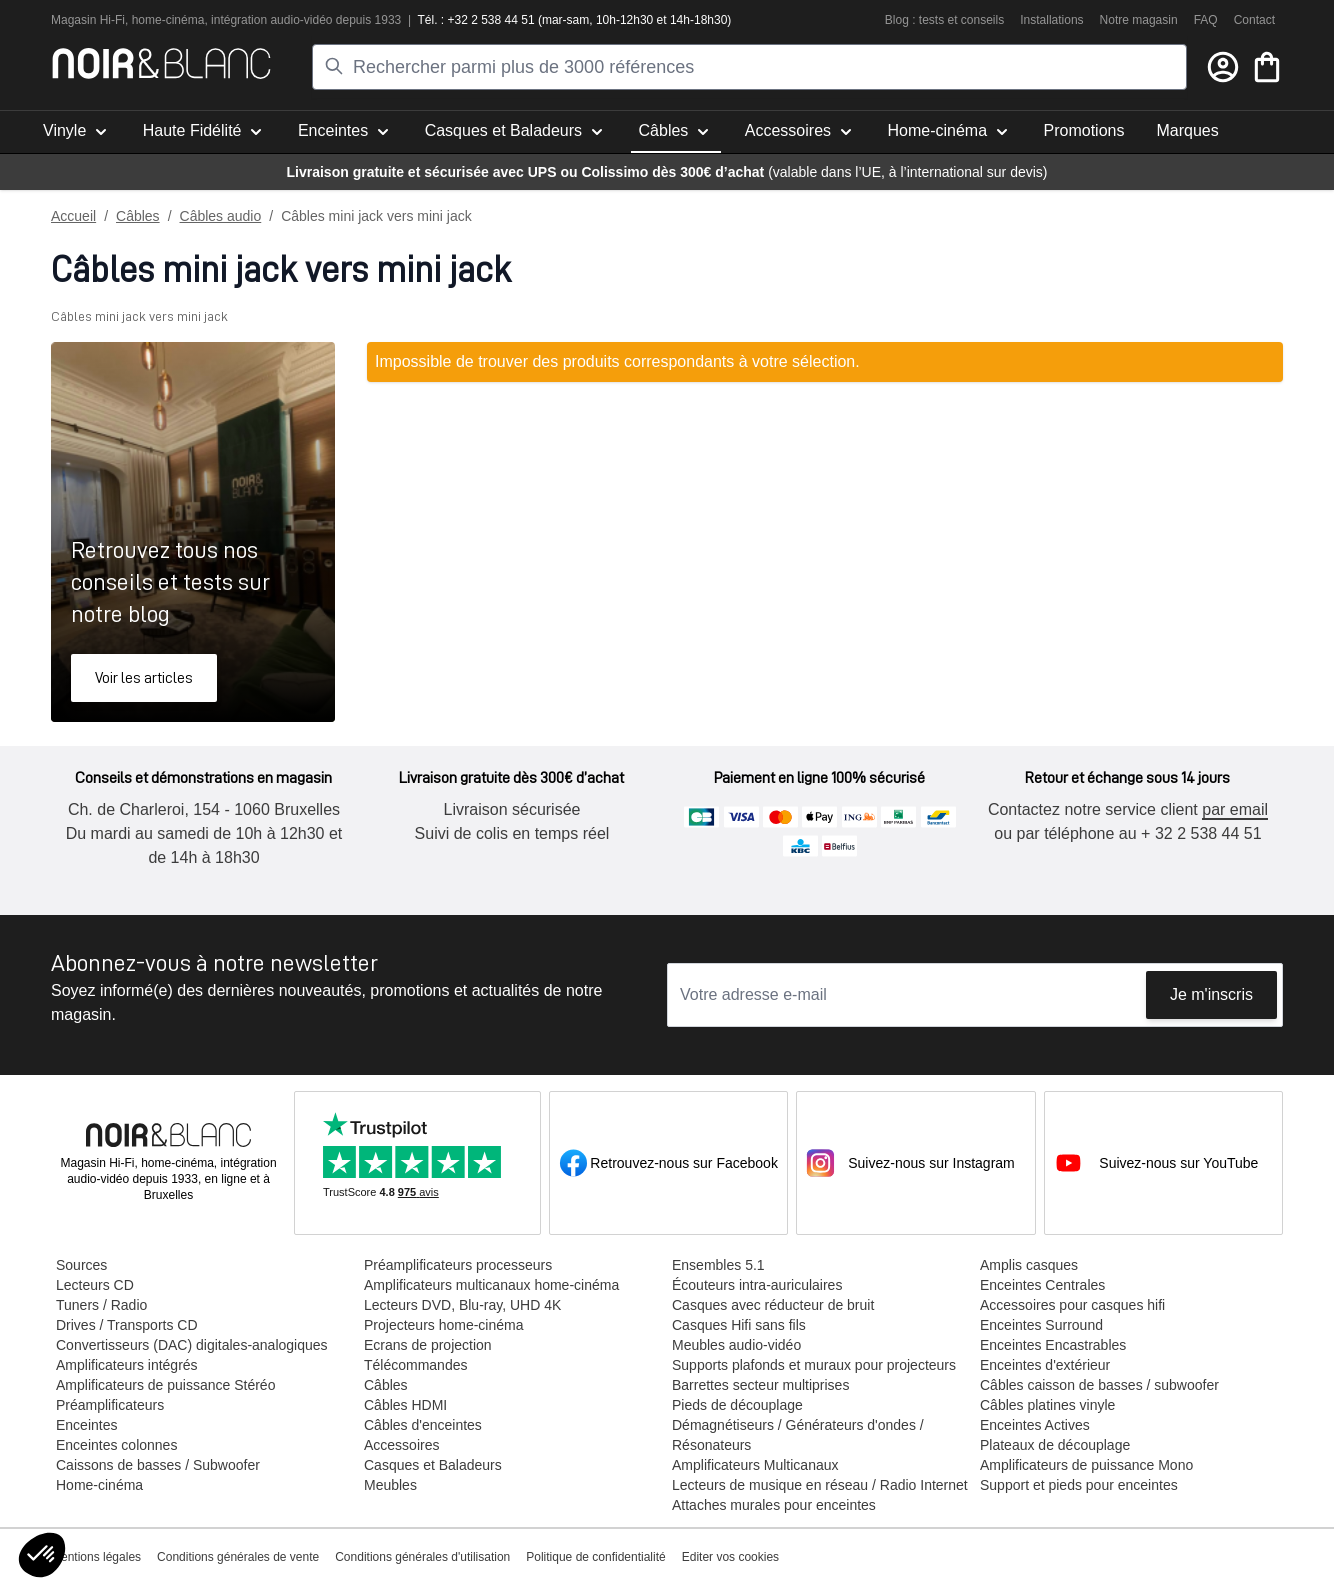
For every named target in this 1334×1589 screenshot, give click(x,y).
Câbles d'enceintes (422, 1425)
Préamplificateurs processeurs (457, 1265)
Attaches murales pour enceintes (773, 1505)
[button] (42, 1555)
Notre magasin (1139, 20)
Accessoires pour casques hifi (1071, 1305)
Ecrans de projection (427, 1345)
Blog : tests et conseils (944, 20)
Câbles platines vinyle (1046, 1405)
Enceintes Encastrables (1052, 1345)
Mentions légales (96, 1557)
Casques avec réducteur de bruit (772, 1305)
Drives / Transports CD (126, 1325)
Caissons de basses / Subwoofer (157, 1465)
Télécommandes (415, 1365)
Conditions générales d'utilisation (422, 1557)
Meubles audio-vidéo (735, 1345)
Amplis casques (1028, 1265)
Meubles (389, 1485)
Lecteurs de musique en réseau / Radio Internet (819, 1485)
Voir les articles (144, 678)
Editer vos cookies (730, 1557)
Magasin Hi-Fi (88, 20)
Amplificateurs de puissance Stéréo (164, 1385)
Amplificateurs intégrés (126, 1365)
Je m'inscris (1211, 994)
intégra (229, 20)
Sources (80, 1265)
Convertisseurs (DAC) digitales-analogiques (191, 1345)
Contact (1254, 20)
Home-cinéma (98, 1485)
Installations (1051, 20)
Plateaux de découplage (1054, 1445)
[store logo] (161, 63)
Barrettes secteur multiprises (759, 1385)
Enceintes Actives (1034, 1425)
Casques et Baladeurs (432, 1465)
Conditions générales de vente (238, 1557)
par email (1234, 809)
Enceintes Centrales (1041, 1285)
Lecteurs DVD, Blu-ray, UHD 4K (461, 1305)
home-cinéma (168, 20)
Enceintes (85, 1425)
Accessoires (400, 1445)
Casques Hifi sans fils (738, 1325)
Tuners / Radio (100, 1305)
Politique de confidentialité (595, 1557)
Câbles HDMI (404, 1405)
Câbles (138, 216)
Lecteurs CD (94, 1285)
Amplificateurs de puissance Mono (1085, 1465)
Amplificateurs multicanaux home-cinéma (490, 1285)
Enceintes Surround (1040, 1325)
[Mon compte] (1223, 67)
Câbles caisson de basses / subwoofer (1098, 1385)
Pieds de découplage (736, 1405)
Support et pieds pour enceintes (1078, 1485)
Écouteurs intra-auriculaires (756, 1285)
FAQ (1206, 20)
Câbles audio (221, 216)
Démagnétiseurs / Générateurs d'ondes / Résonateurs (797, 1435)
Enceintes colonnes (115, 1445)
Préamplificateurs (109, 1405)
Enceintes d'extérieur (1044, 1365)
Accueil (73, 216)
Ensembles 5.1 (717, 1265)
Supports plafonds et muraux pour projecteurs (813, 1365)
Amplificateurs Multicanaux (754, 1465)
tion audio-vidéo (290, 20)
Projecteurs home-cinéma (443, 1325)
